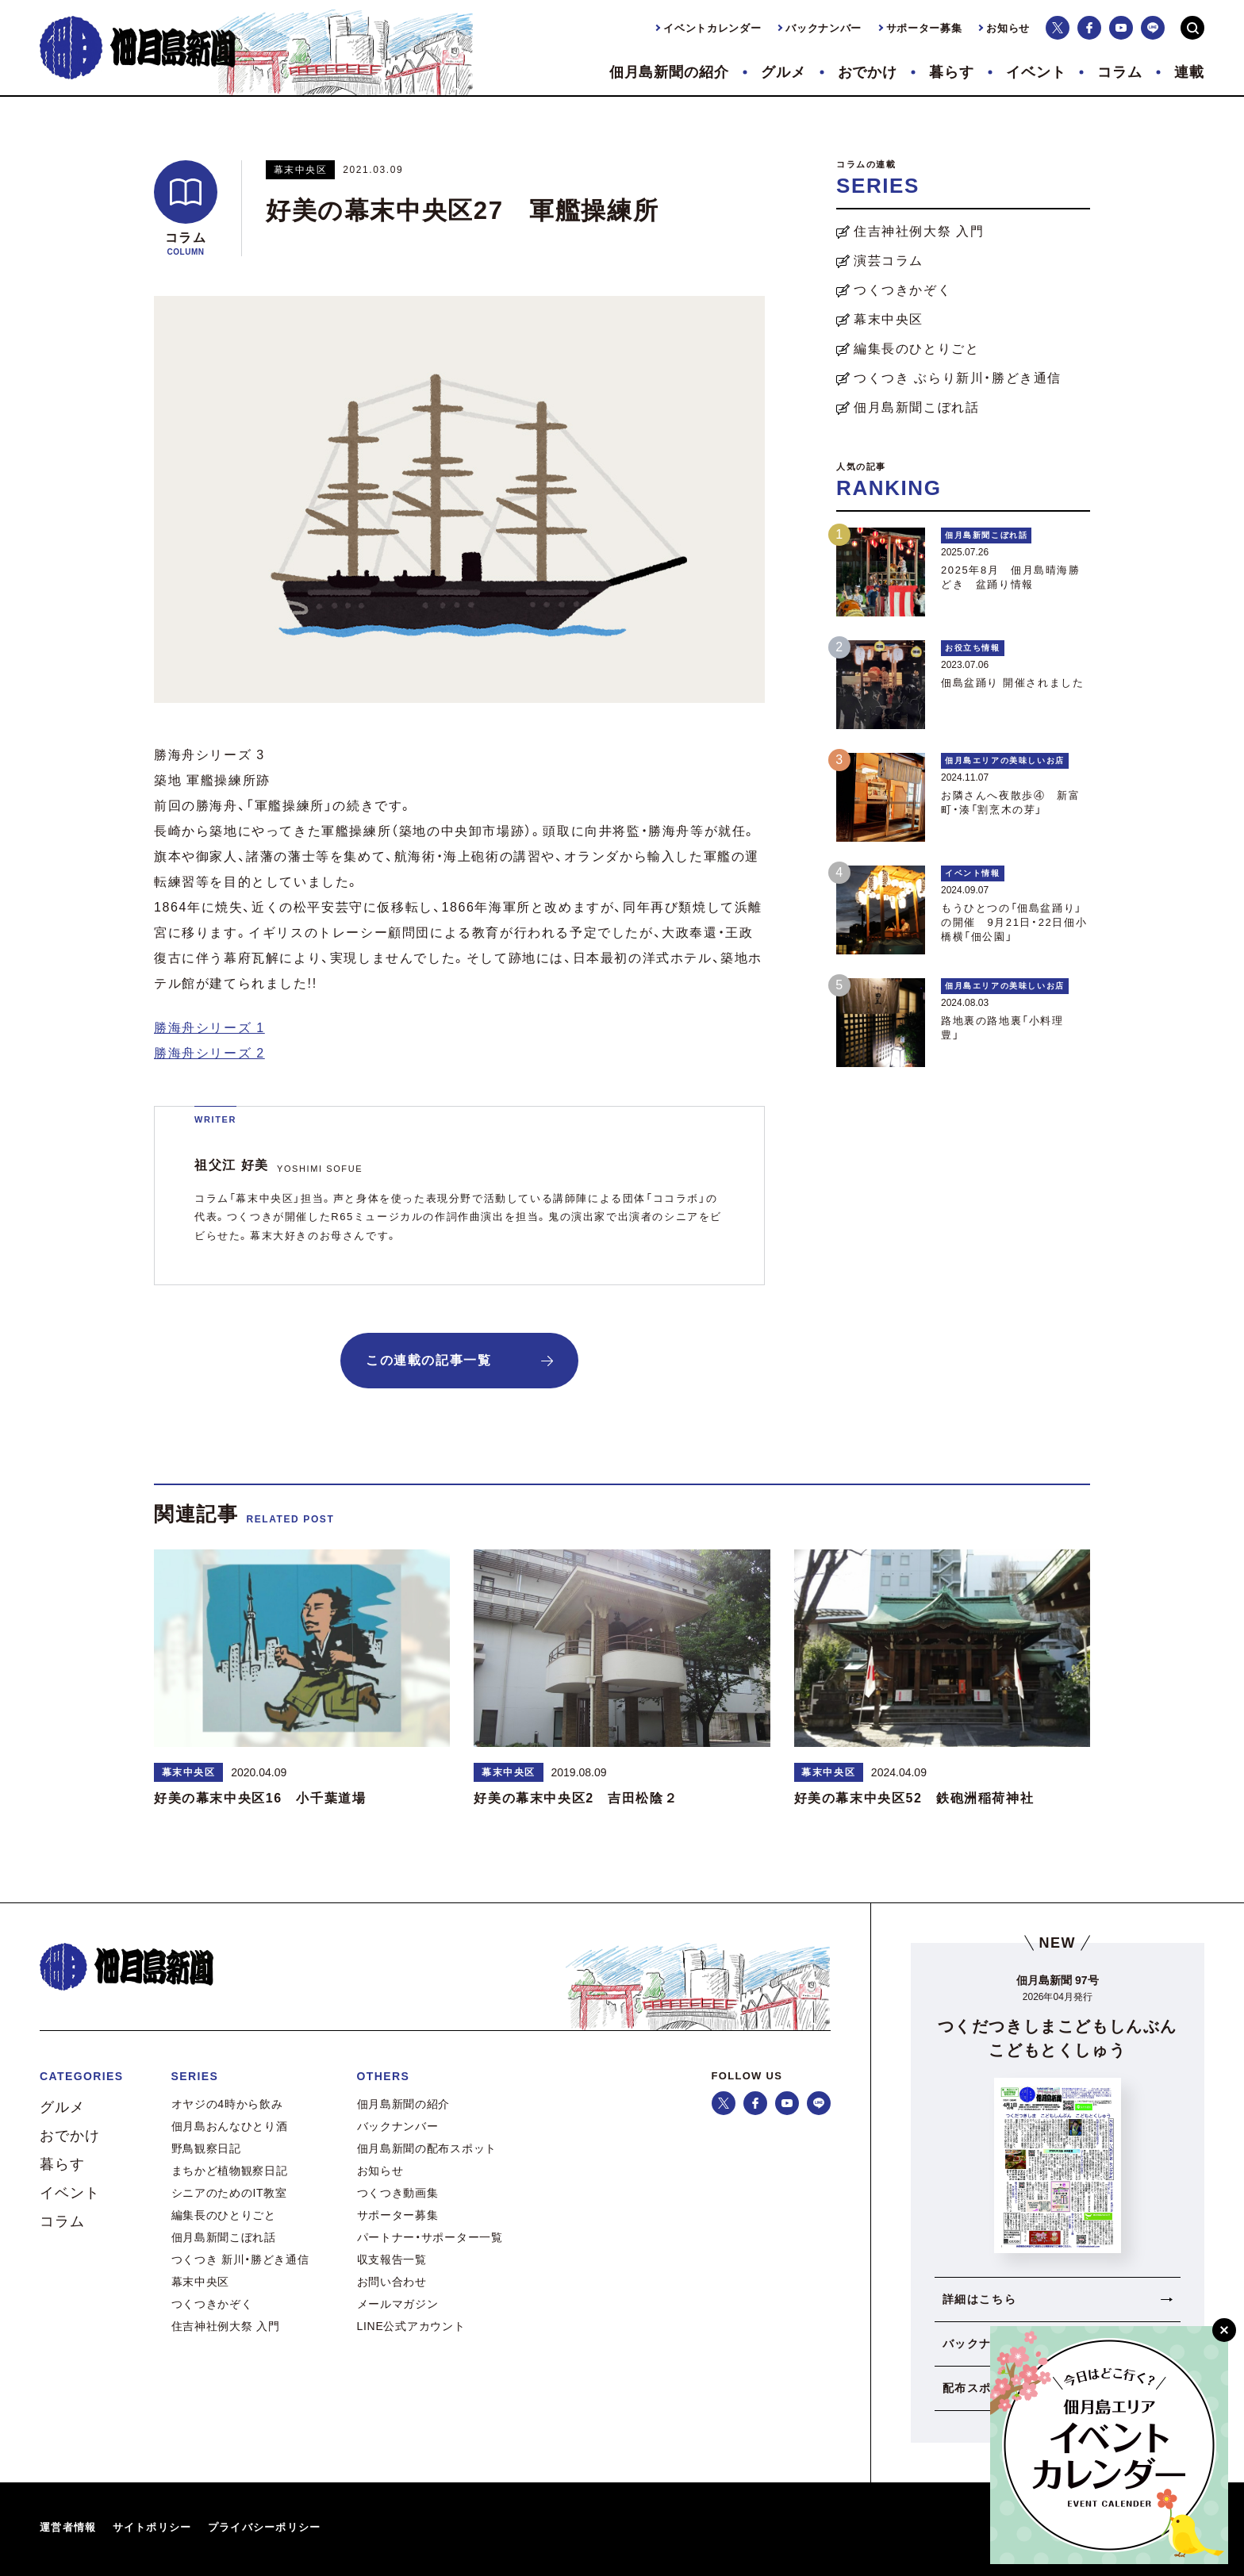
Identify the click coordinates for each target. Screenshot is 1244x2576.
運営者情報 (68, 2527)
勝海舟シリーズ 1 (209, 1028)
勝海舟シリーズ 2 (209, 1053)
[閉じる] (1224, 2330)
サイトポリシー (152, 2527)
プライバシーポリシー (264, 2527)
